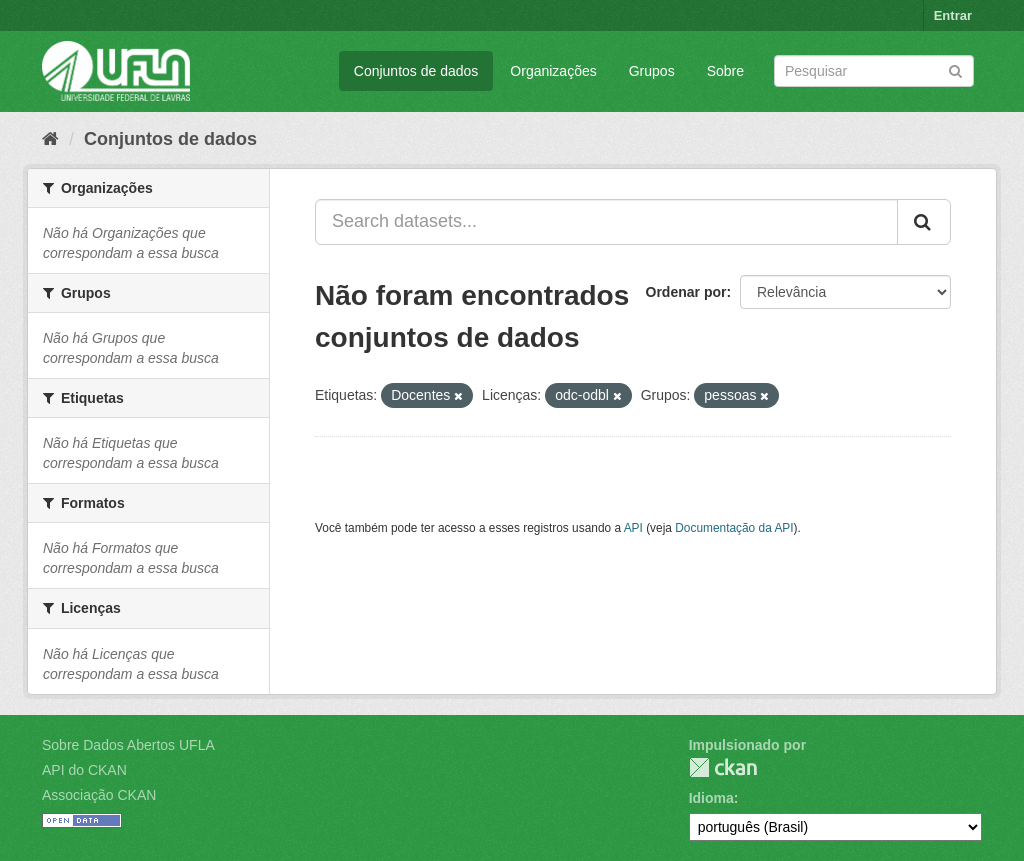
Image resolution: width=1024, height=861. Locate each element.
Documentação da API (734, 528)
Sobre (725, 71)
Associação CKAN (99, 795)
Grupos (652, 71)
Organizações (553, 71)
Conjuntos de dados (416, 71)
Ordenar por (686, 292)
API (633, 528)
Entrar (953, 15)
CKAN (723, 767)
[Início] (50, 139)
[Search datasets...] (606, 222)
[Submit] (955, 69)
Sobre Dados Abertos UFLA (128, 745)
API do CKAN (84, 770)
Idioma (711, 798)
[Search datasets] (874, 71)
